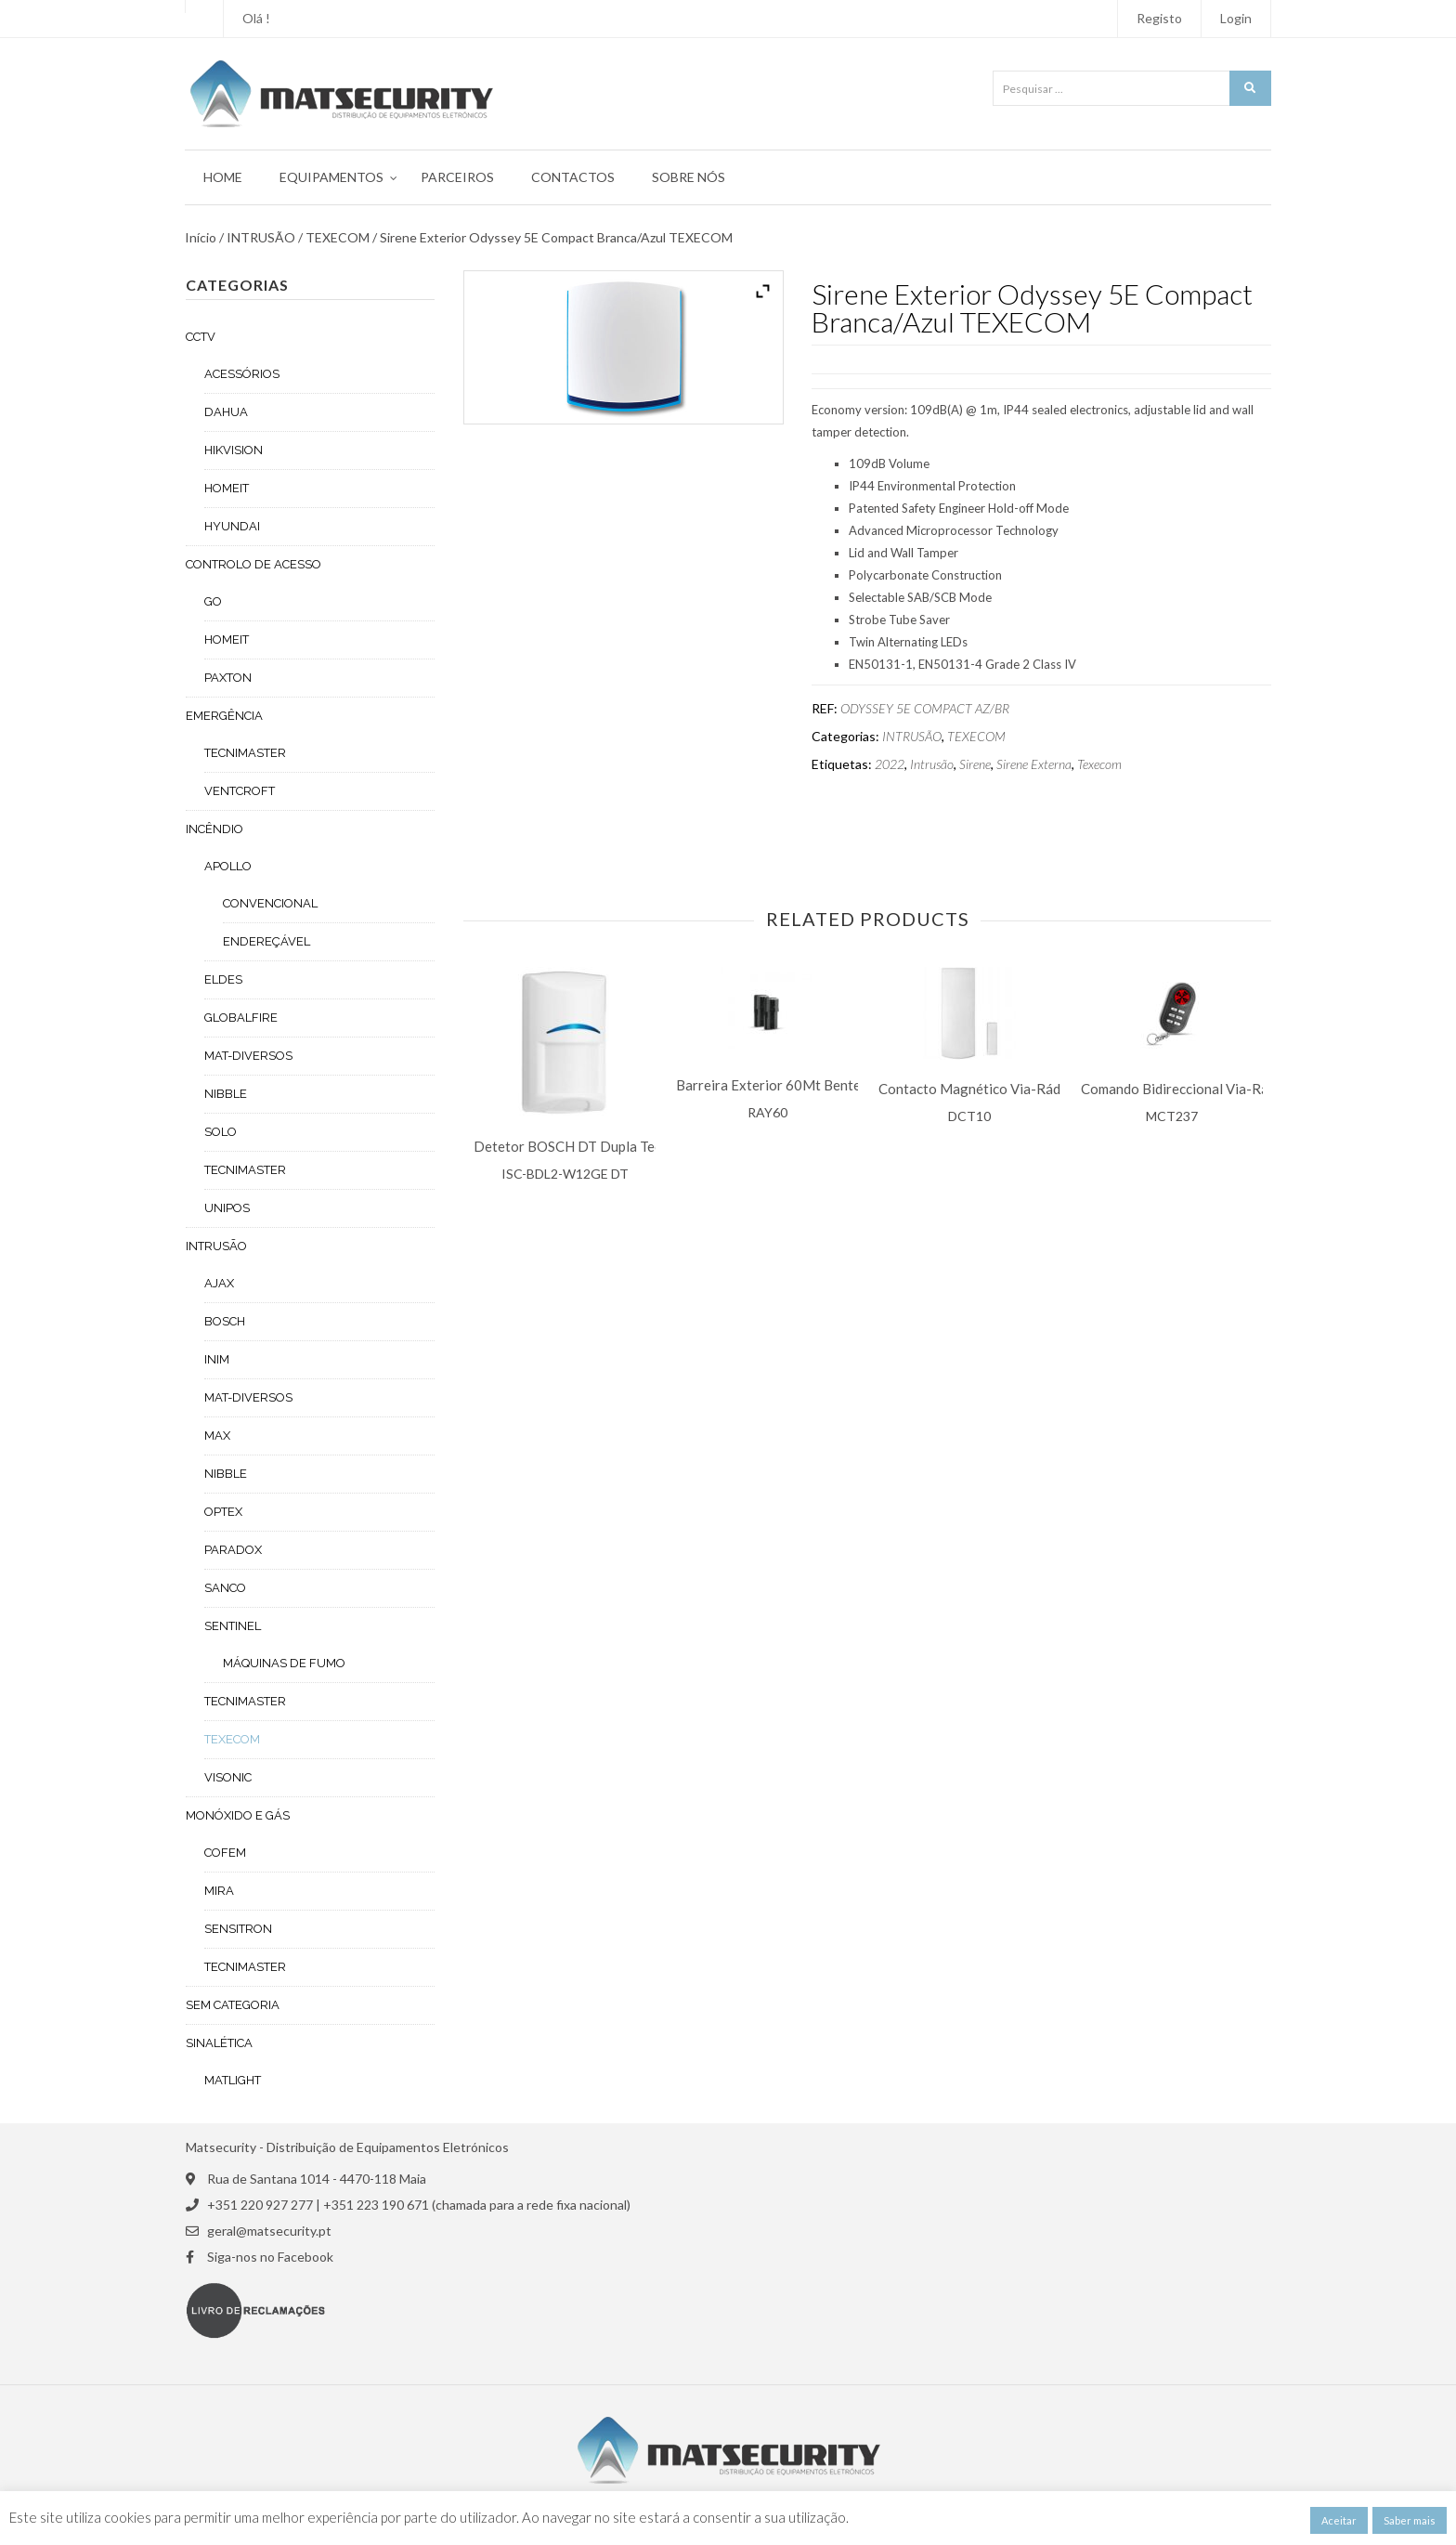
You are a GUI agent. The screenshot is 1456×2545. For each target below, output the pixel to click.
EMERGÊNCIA (224, 716)
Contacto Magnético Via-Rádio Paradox (1003, 1089)
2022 (889, 764)
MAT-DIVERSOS (248, 1056)
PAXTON (228, 678)
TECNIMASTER (245, 753)
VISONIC (228, 1777)
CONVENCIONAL (270, 903)
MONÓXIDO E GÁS (238, 1815)
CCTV (200, 337)
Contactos (573, 177)
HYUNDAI (232, 526)
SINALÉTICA (219, 2043)
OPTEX (223, 1512)
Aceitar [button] (1339, 2520)
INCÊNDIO (214, 829)
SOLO (220, 1132)
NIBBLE (225, 1094)
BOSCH (224, 1321)
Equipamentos (332, 177)
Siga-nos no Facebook (270, 2257)
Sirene (975, 764)
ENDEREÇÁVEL (266, 941)
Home (222, 177)
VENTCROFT (239, 791)
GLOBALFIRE (241, 1017)
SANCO (225, 1588)
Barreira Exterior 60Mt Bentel (770, 1085)
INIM (216, 1359)
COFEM (225, 1853)
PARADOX (233, 1550)
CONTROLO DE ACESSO (253, 564)
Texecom (1099, 764)
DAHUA (226, 412)
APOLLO (228, 866)
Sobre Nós (688, 177)
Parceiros (457, 177)
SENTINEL (232, 1626)
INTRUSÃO (261, 237)
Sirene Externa (1034, 764)
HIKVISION (233, 450)
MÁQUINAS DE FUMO (284, 1663)
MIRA (219, 1891)
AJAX (219, 1283)
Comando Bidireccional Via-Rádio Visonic (1208, 1089)
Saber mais (1410, 2520)
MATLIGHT (232, 2080)
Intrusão (932, 764)
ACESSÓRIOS (242, 374)
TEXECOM (338, 237)
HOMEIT (226, 488)
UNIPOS (227, 1208)
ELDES (223, 979)
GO (213, 601)
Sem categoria (233, 2005)
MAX (217, 1435)
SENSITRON (238, 1929)
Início (200, 237)
